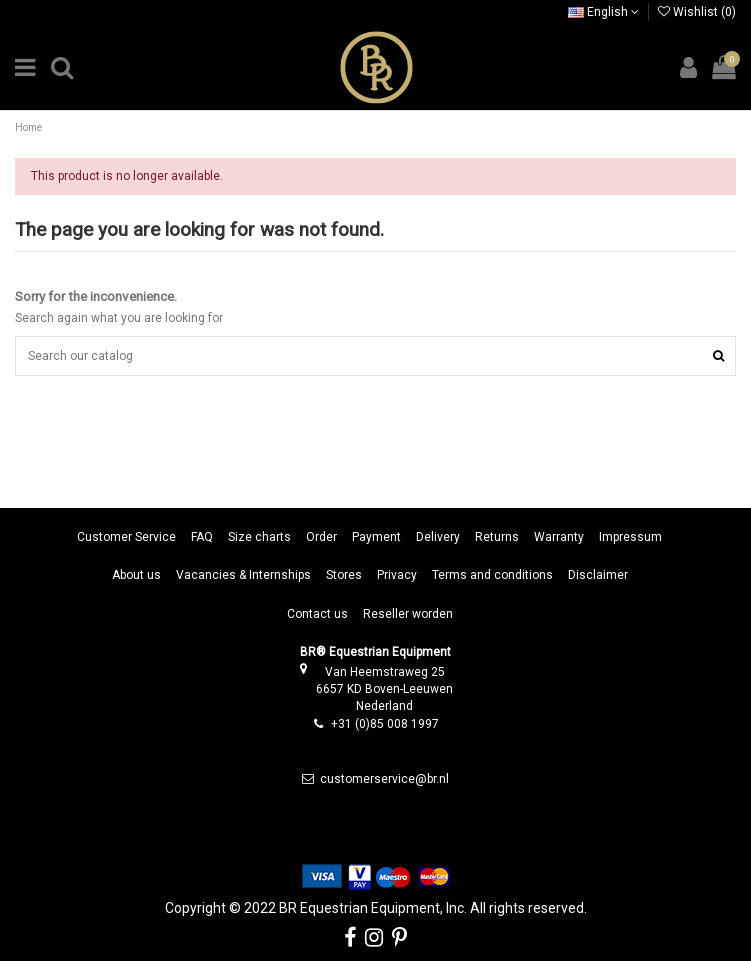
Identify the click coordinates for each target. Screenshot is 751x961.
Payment (376, 537)
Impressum (630, 537)
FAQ (202, 537)
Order (321, 537)
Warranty (559, 537)
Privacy (397, 575)
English (603, 12)
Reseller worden (408, 614)
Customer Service (126, 537)
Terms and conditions (492, 575)
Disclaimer (598, 575)
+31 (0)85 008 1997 (385, 724)
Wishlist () (697, 12)
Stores (344, 575)
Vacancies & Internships (243, 575)
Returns (497, 537)
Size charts (259, 537)
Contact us (317, 614)
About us (136, 575)
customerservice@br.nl (384, 779)
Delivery (438, 537)
